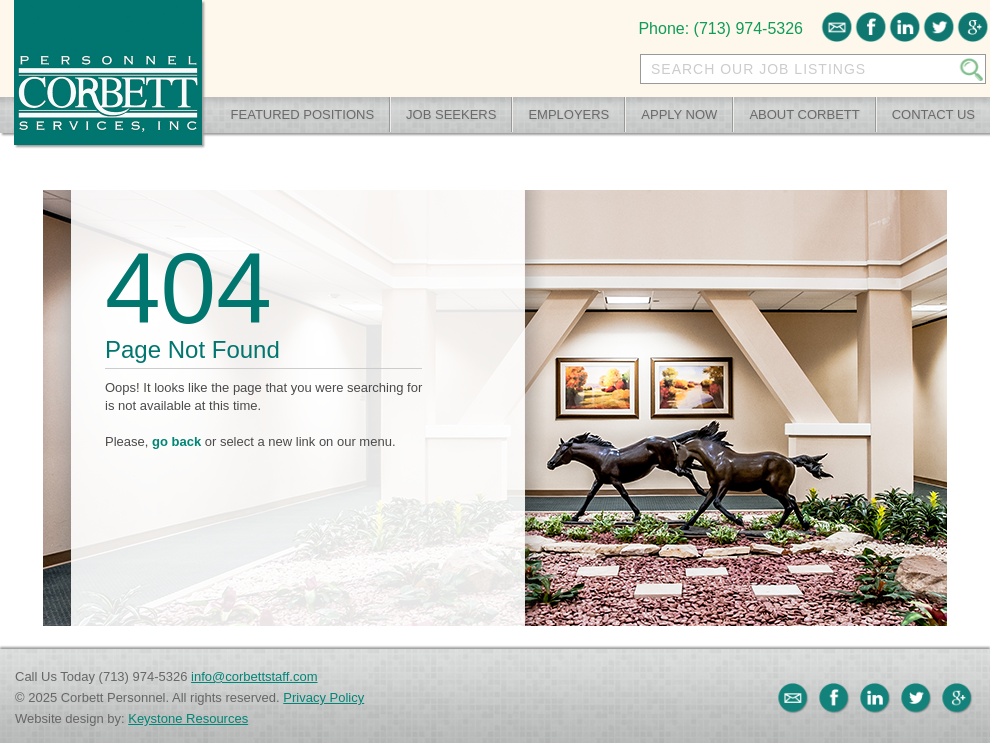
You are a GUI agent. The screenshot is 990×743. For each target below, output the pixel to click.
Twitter (939, 27)
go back (176, 441)
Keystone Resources (188, 718)
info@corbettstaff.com (254, 676)
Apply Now (679, 114)
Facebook (871, 27)
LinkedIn (905, 27)
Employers (568, 114)
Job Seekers (451, 114)
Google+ (973, 27)
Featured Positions (303, 114)
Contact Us (933, 114)
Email (837, 27)
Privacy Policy (323, 697)
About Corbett (804, 114)
